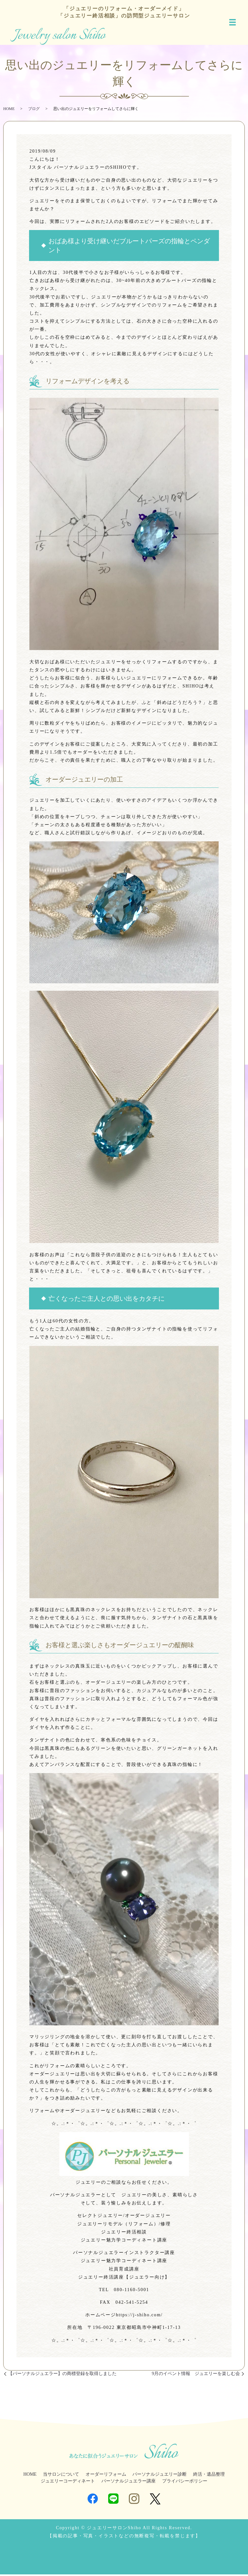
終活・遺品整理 (209, 2475)
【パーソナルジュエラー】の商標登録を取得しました (62, 2375)
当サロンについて (61, 2475)
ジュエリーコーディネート (68, 2482)
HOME (9, 110)
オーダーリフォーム (106, 2475)
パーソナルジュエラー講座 (128, 2482)
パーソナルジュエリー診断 (159, 2475)
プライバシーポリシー (184, 2482)
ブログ (34, 110)
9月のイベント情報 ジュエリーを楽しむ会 (196, 2375)
